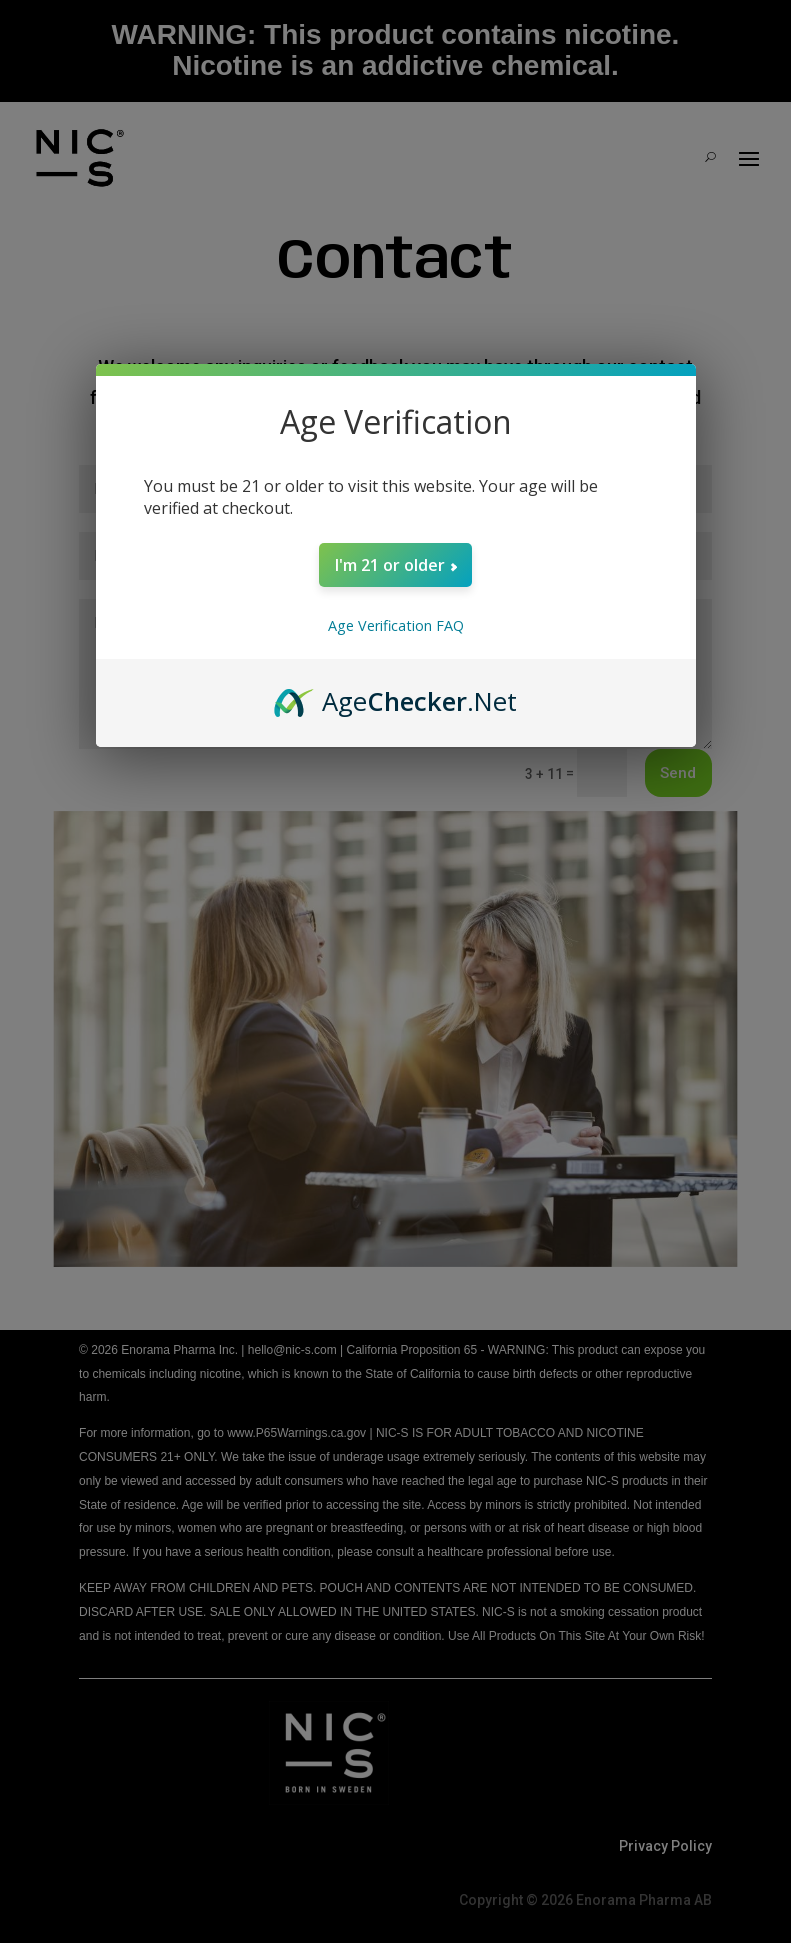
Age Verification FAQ (396, 625)
